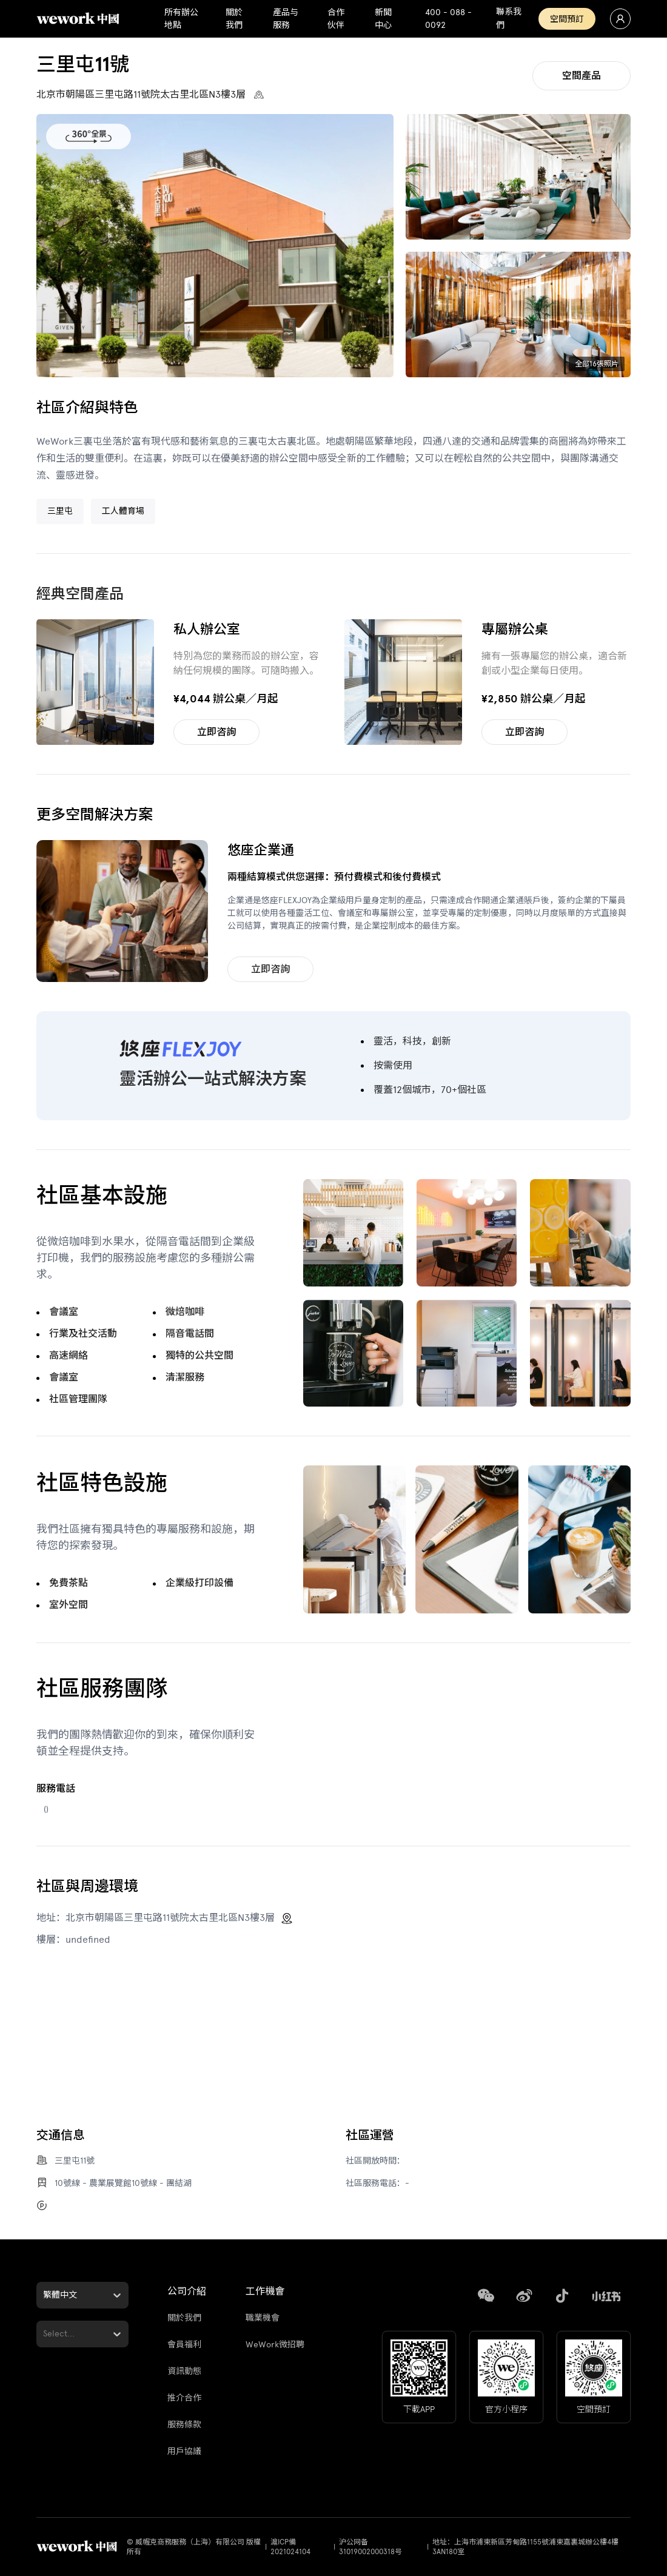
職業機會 (263, 2318)
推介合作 (184, 2398)
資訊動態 (184, 2371)
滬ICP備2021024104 (290, 2547)
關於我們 (184, 2318)
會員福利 (184, 2344)
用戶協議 (184, 2451)
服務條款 (184, 2425)
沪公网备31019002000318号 (370, 2547)
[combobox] (44, 2294)
